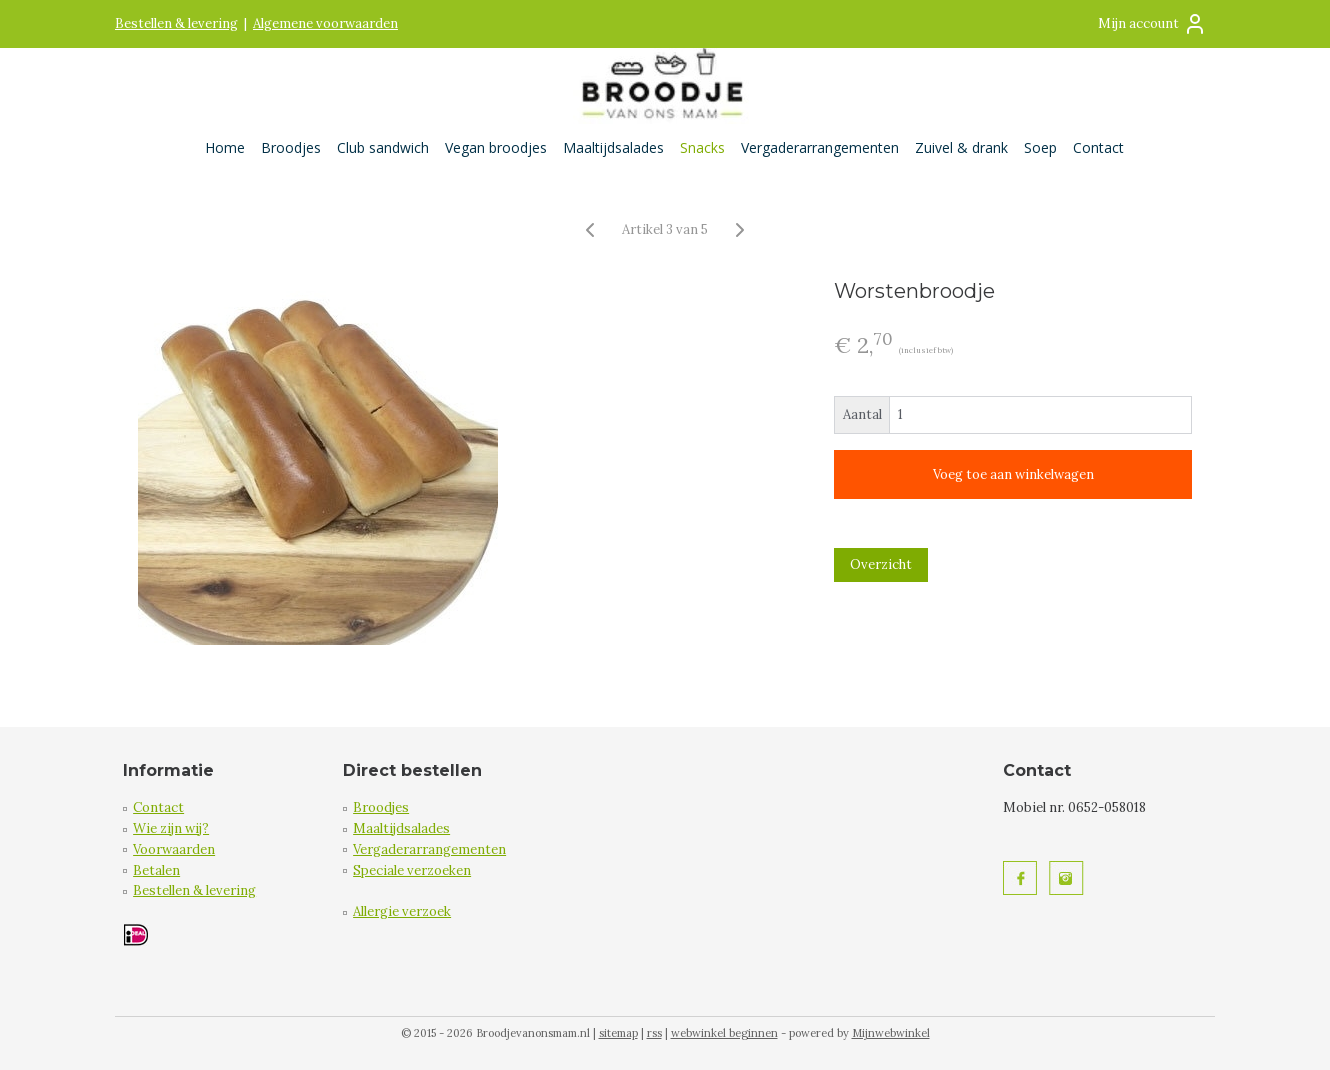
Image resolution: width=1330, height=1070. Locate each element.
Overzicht (881, 564)
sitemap (618, 1033)
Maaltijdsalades (613, 147)
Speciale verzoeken (412, 870)
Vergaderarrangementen (820, 147)
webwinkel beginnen (724, 1033)
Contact (1098, 147)
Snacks (702, 147)
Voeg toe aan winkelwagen (1012, 474)
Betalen (156, 870)
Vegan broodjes (496, 147)
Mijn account (1152, 24)
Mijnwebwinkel (891, 1033)
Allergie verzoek (402, 911)
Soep (1040, 147)
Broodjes (291, 147)
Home (225, 147)
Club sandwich (383, 147)
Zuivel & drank (961, 147)
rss (654, 1033)
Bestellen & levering (176, 23)
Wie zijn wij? (171, 828)
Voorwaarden (174, 849)
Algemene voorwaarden (325, 23)
